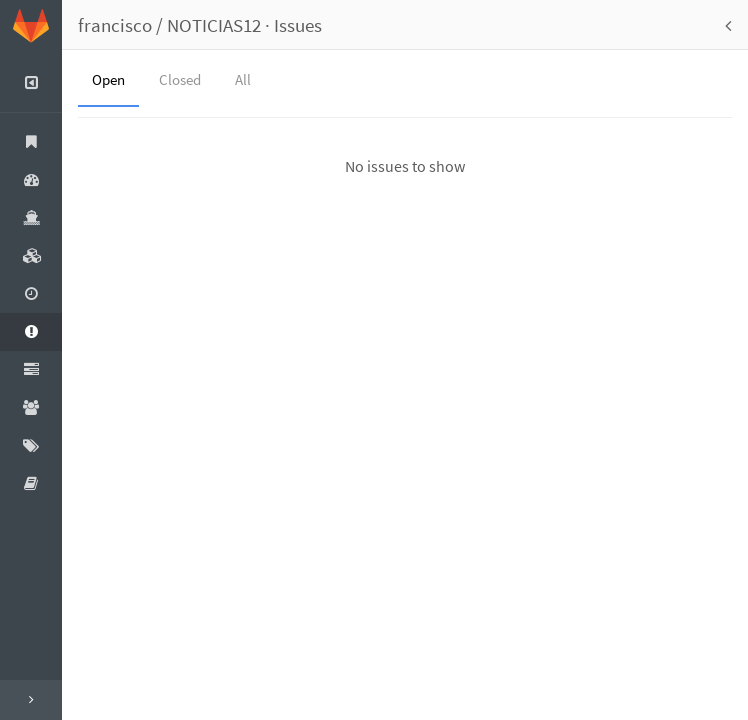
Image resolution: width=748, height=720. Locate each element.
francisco (115, 25)
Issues (298, 25)
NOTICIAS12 (214, 25)
